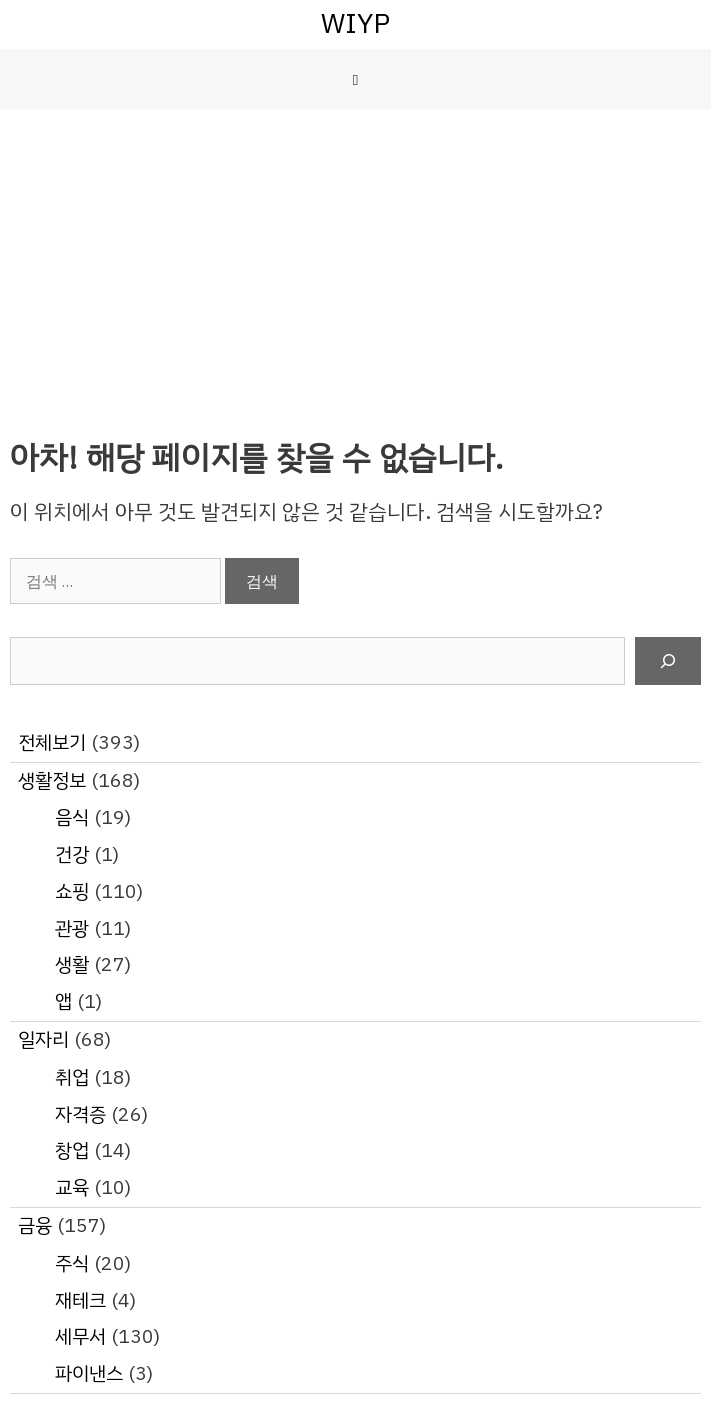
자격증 (80, 1114)
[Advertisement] (355, 259)
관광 (72, 928)
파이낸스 (89, 1373)
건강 (72, 854)
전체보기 (52, 742)
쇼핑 (72, 891)
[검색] (668, 661)
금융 (35, 1225)
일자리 (43, 1039)
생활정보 (52, 780)
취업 (72, 1077)
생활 (72, 964)
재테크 (80, 1300)
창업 (72, 1150)
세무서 (80, 1336)
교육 (72, 1187)
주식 (72, 1263)
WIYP (355, 23)
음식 (72, 817)
